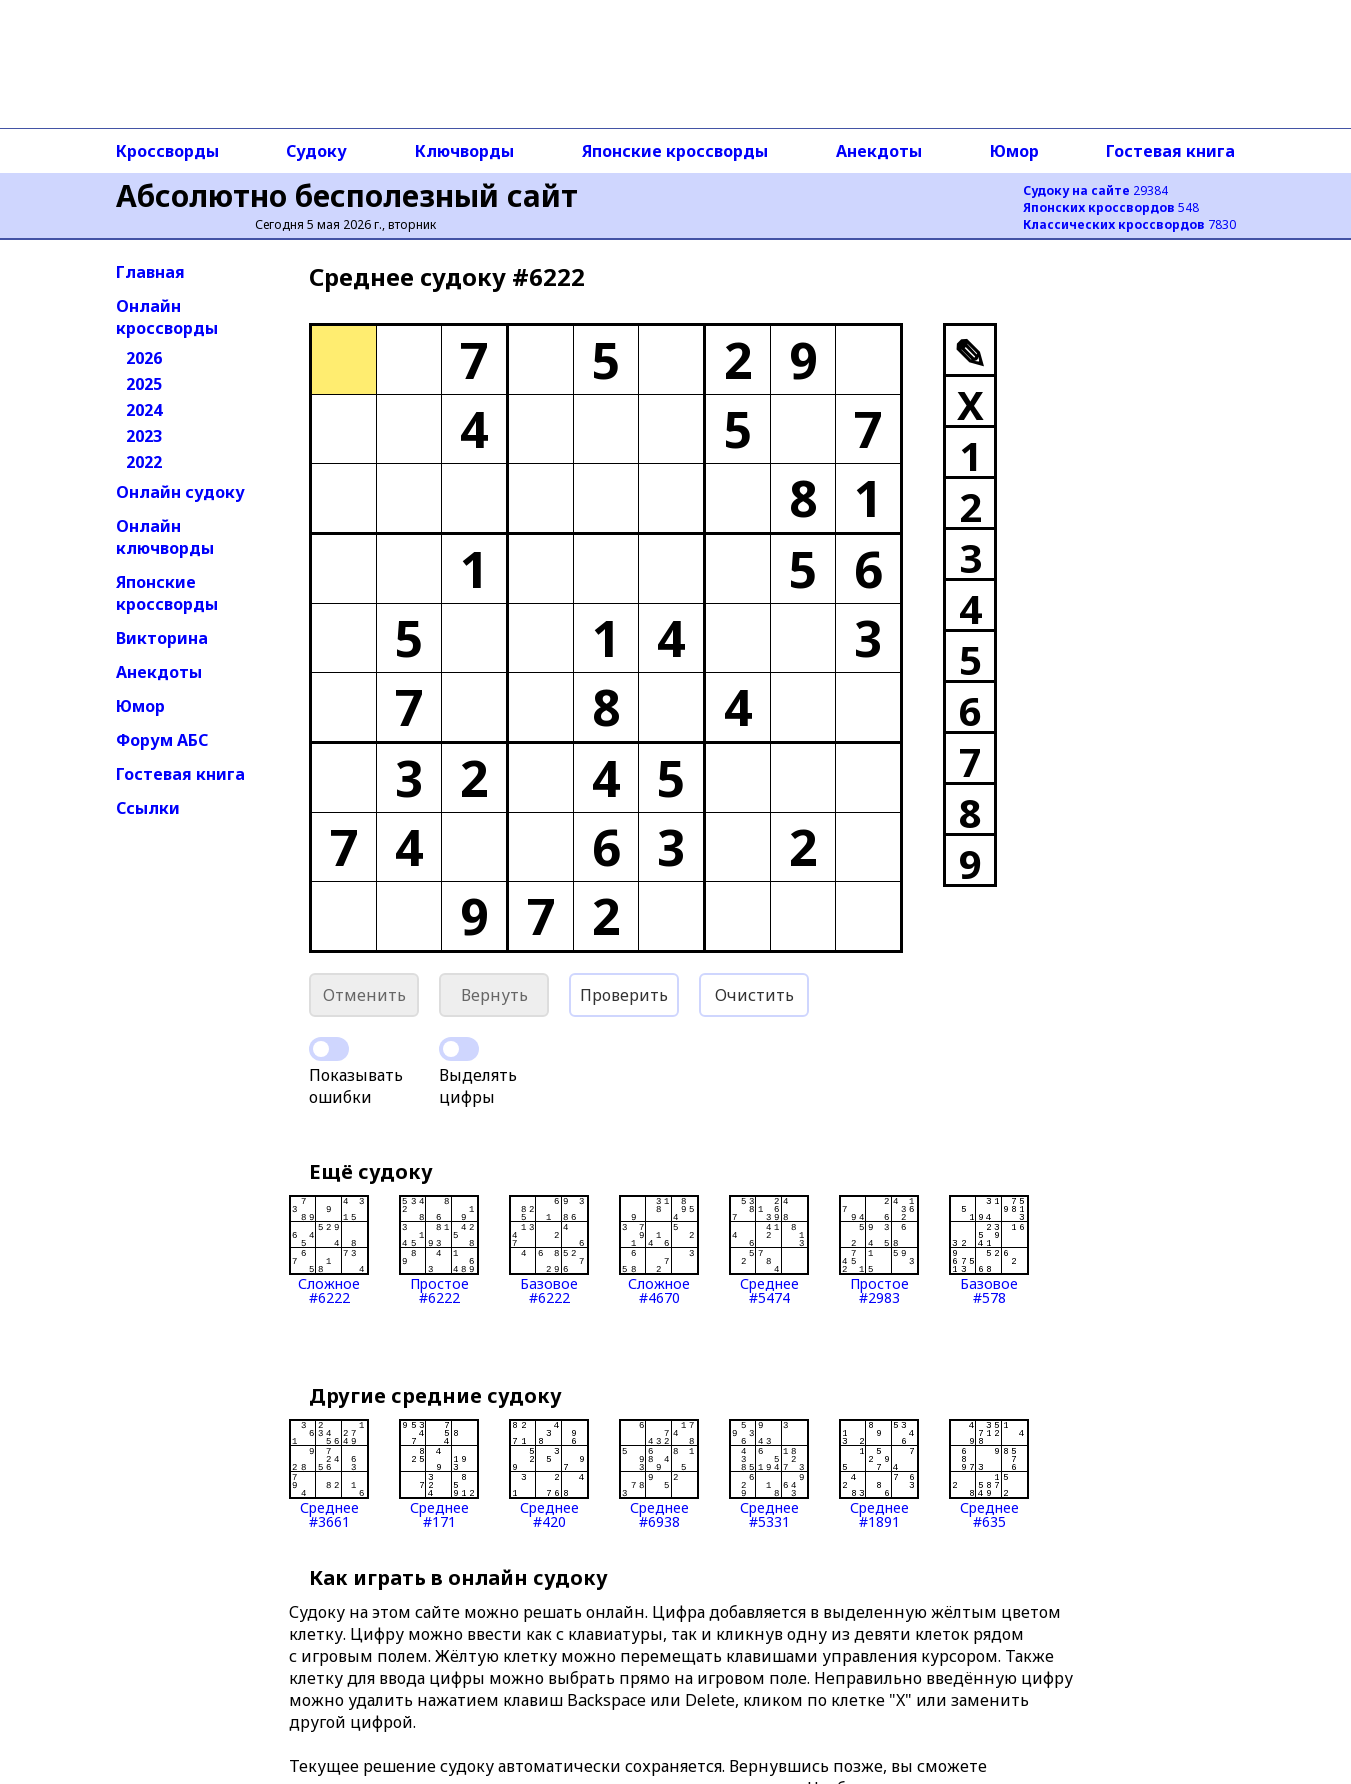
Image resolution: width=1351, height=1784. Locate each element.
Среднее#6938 (659, 1474)
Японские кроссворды (675, 151)
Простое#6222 (439, 1250)
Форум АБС (162, 740)
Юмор (1014, 151)
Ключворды (464, 151)
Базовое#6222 (549, 1250)
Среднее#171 (439, 1474)
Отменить (364, 995)
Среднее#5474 (769, 1250)
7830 (1129, 224)
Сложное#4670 (659, 1250)
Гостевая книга (1170, 151)
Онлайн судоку (180, 492)
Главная (150, 272)
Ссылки (148, 808)
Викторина (162, 638)
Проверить (624, 995)
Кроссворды (167, 151)
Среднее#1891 (879, 1474)
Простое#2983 (879, 1250)
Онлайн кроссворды (167, 317)
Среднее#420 (549, 1474)
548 (1111, 207)
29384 (1095, 190)
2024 (144, 410)
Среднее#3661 (329, 1474)
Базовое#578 (989, 1250)
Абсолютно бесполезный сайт (347, 195)
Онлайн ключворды (165, 537)
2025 (144, 384)
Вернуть (494, 995)
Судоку (316, 151)
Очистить (754, 995)
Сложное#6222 (329, 1250)
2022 (144, 462)
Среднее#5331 (769, 1474)
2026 (144, 358)
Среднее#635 (989, 1474)
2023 (144, 436)
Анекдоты (879, 151)
